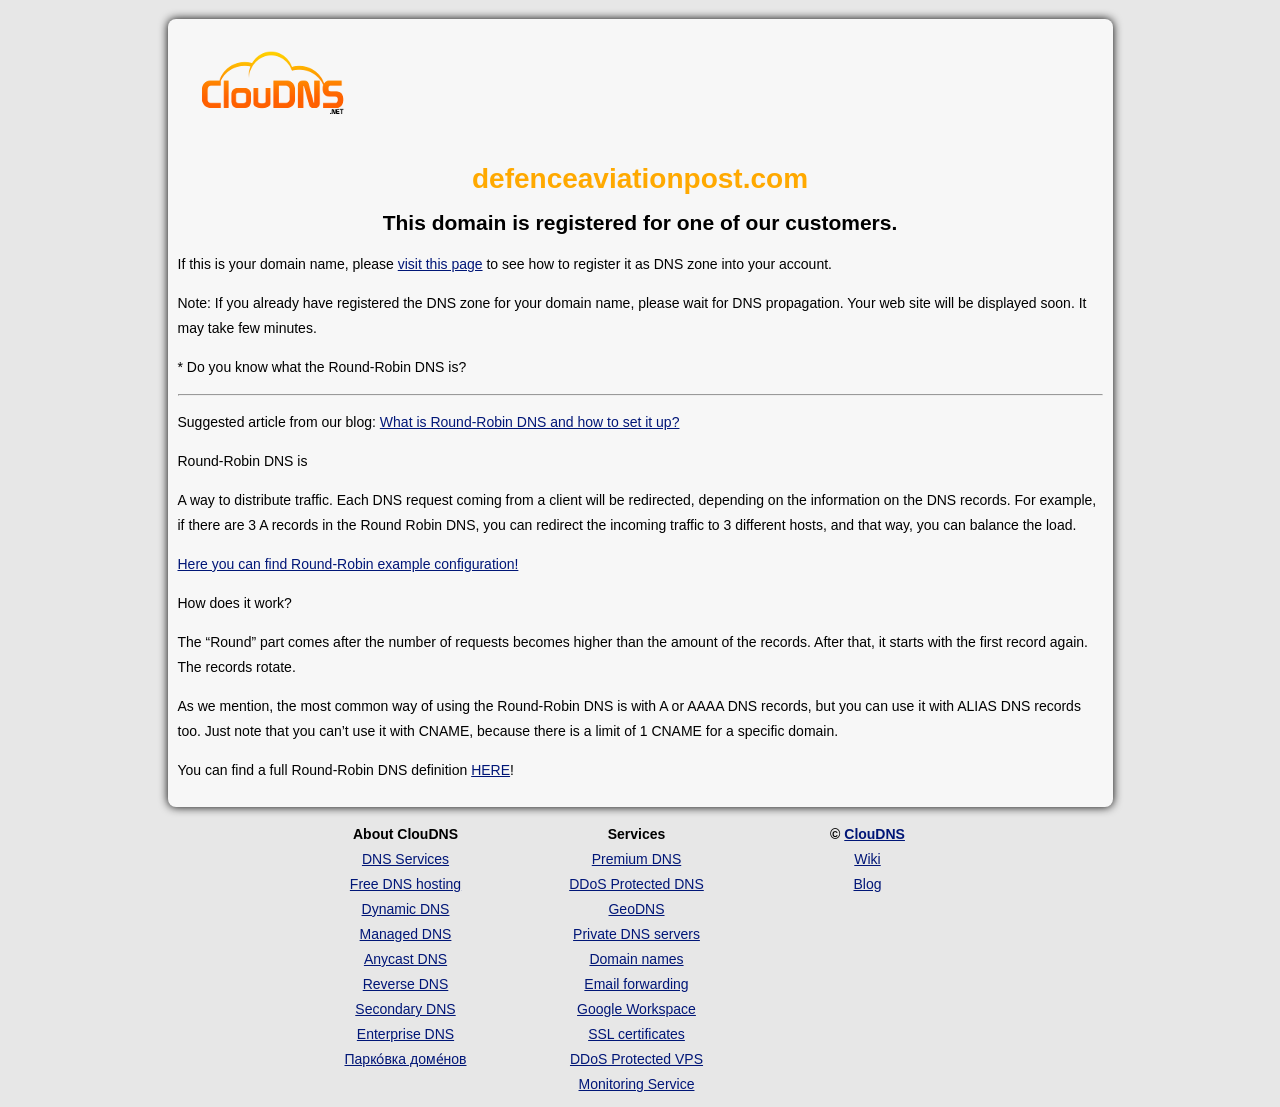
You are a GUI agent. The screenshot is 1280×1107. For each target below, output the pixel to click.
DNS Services (405, 859)
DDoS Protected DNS (636, 884)
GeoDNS (636, 909)
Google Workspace (636, 1009)
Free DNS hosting (405, 884)
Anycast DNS (405, 959)
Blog (867, 884)
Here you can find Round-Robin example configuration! (348, 564)
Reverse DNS (406, 984)
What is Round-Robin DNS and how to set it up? (530, 422)
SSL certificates (636, 1034)
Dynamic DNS (406, 909)
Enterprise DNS (405, 1034)
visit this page (440, 264)
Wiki (867, 859)
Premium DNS (636, 859)
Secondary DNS (405, 1009)
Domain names (636, 959)
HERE (490, 770)
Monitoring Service (637, 1084)
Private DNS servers (636, 934)
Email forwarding (636, 984)
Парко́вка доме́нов (406, 1059)
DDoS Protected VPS (636, 1059)
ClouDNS (874, 834)
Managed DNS (406, 934)
